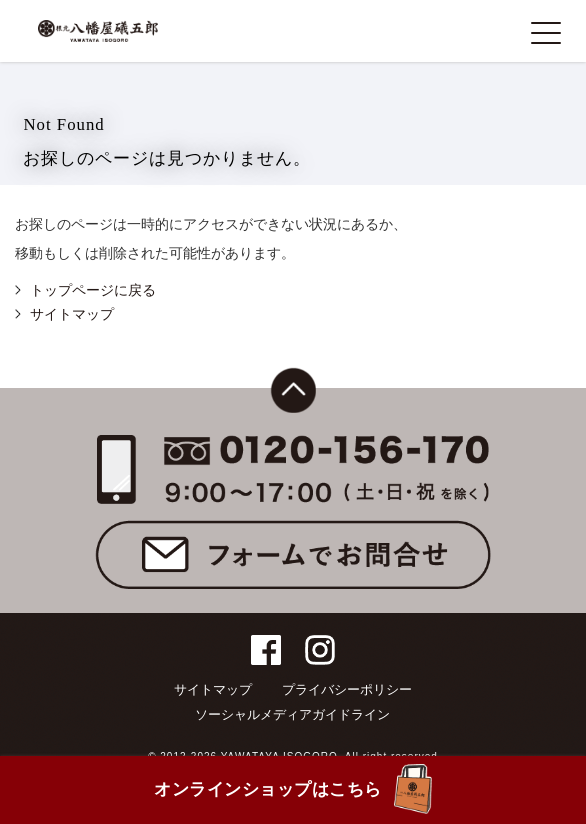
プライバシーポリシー (347, 689)
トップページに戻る (93, 290)
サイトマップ (72, 314)
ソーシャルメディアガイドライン (292, 714)
